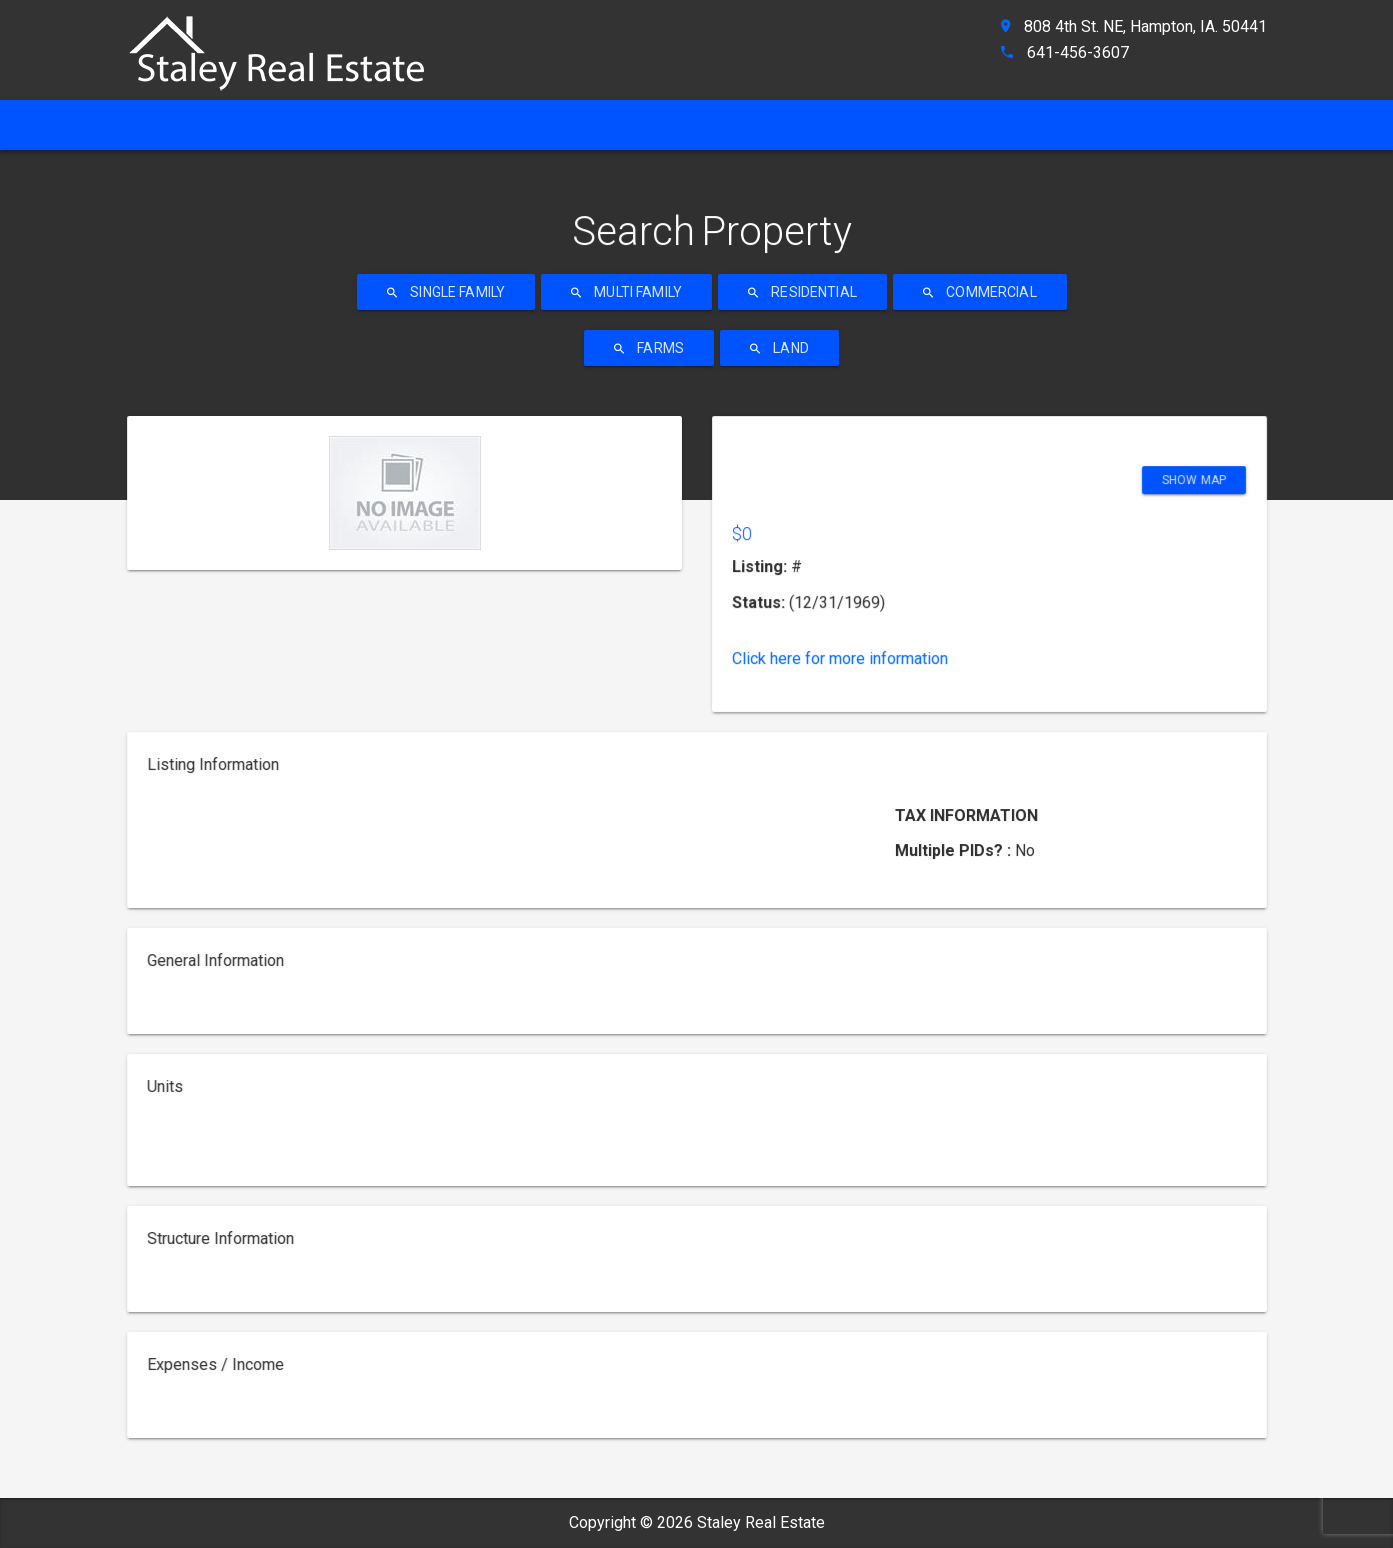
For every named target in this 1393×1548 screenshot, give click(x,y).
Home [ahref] (161, 124)
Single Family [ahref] (446, 292)
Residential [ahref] (802, 292)
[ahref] (287, 44)
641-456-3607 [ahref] (1078, 52)
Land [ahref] (779, 348)
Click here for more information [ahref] (850, 659)
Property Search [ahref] (699, 124)
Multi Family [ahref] (626, 292)
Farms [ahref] (649, 348)
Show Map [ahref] (1177, 494)
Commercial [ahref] (980, 292)
